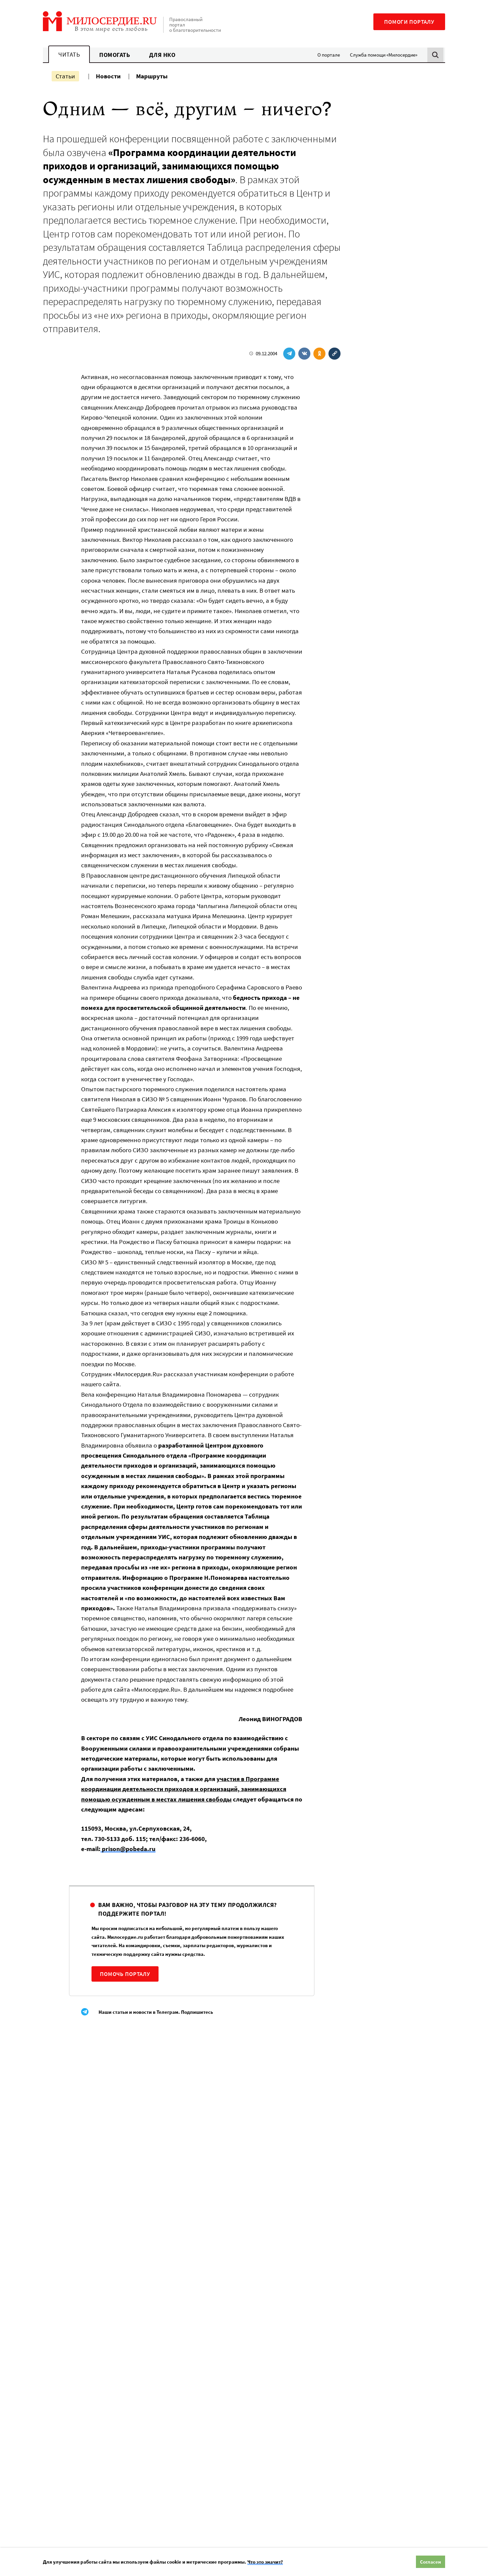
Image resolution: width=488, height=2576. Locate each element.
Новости (108, 76)
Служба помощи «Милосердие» (383, 55)
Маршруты (152, 76)
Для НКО (162, 55)
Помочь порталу (125, 1974)
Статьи (65, 76)
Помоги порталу (409, 21)
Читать (69, 54)
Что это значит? (265, 2562)
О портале (328, 55)
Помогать (114, 55)
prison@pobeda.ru (128, 1849)
